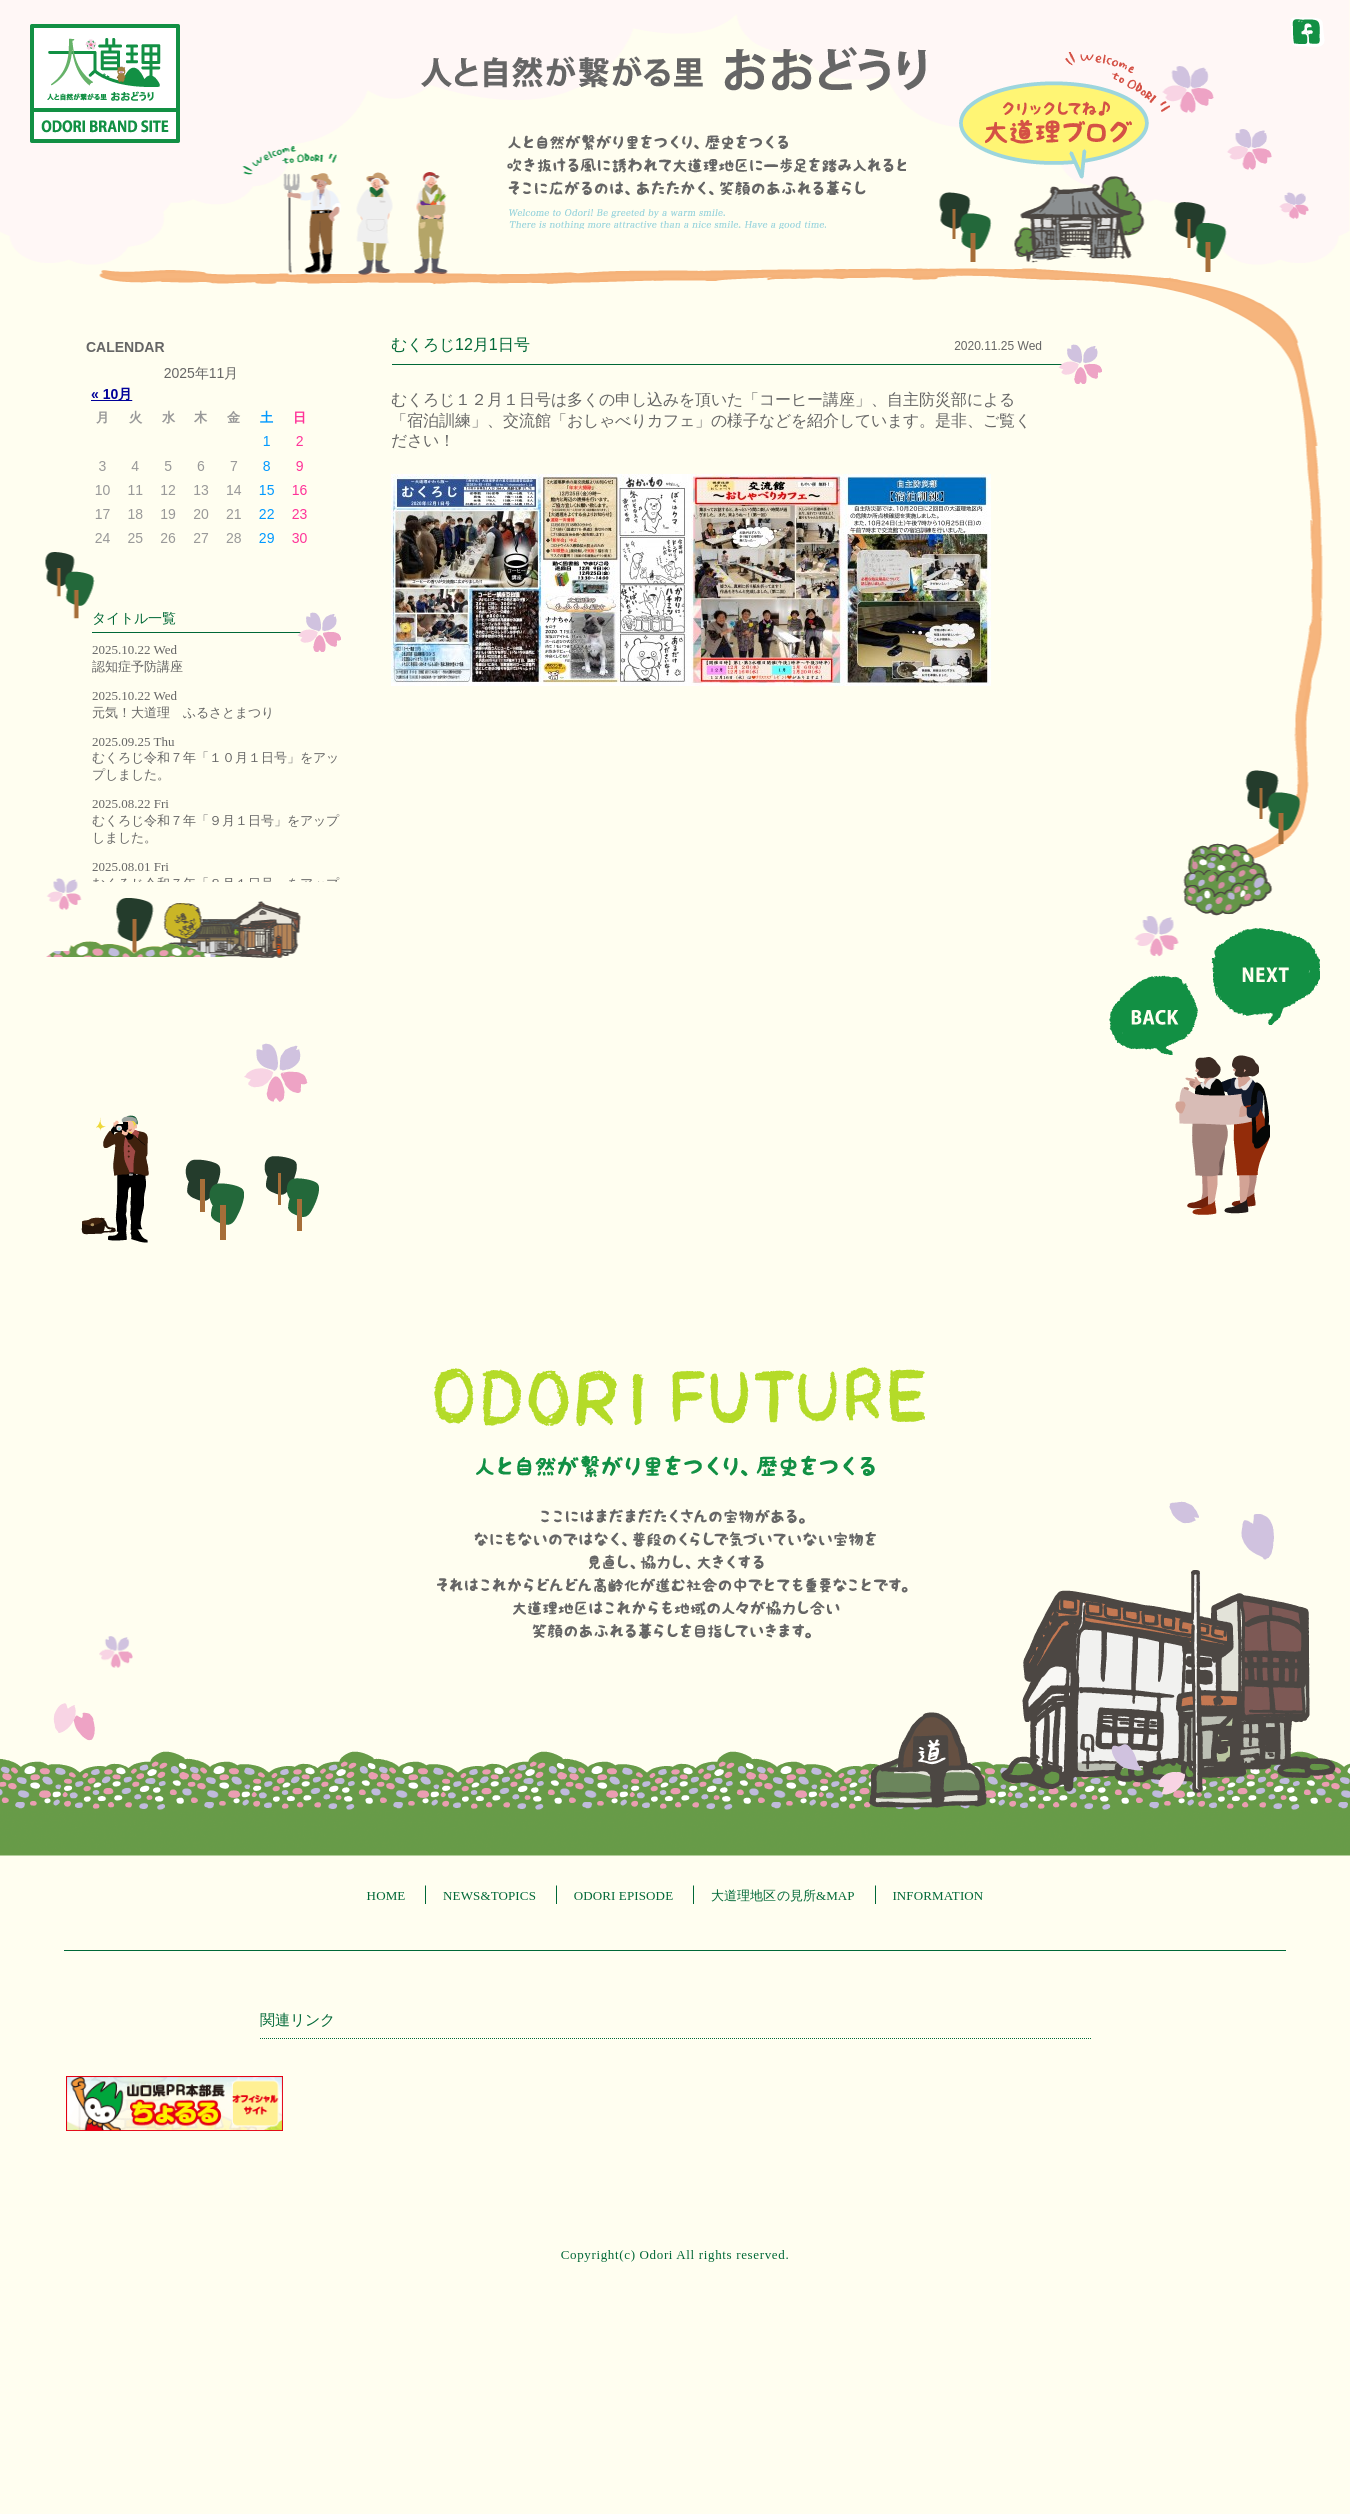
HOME (386, 1895)
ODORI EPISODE (624, 1895)
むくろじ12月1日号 (460, 344)
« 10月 (111, 394)
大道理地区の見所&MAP (783, 1895)
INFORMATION (937, 1895)
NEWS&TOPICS (489, 1895)
